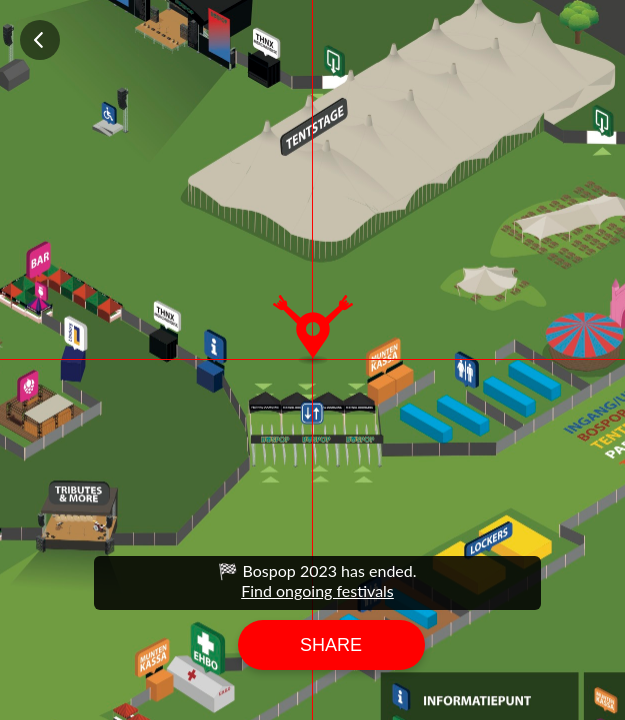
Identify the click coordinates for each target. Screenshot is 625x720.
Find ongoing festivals (317, 590)
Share (331, 645)
